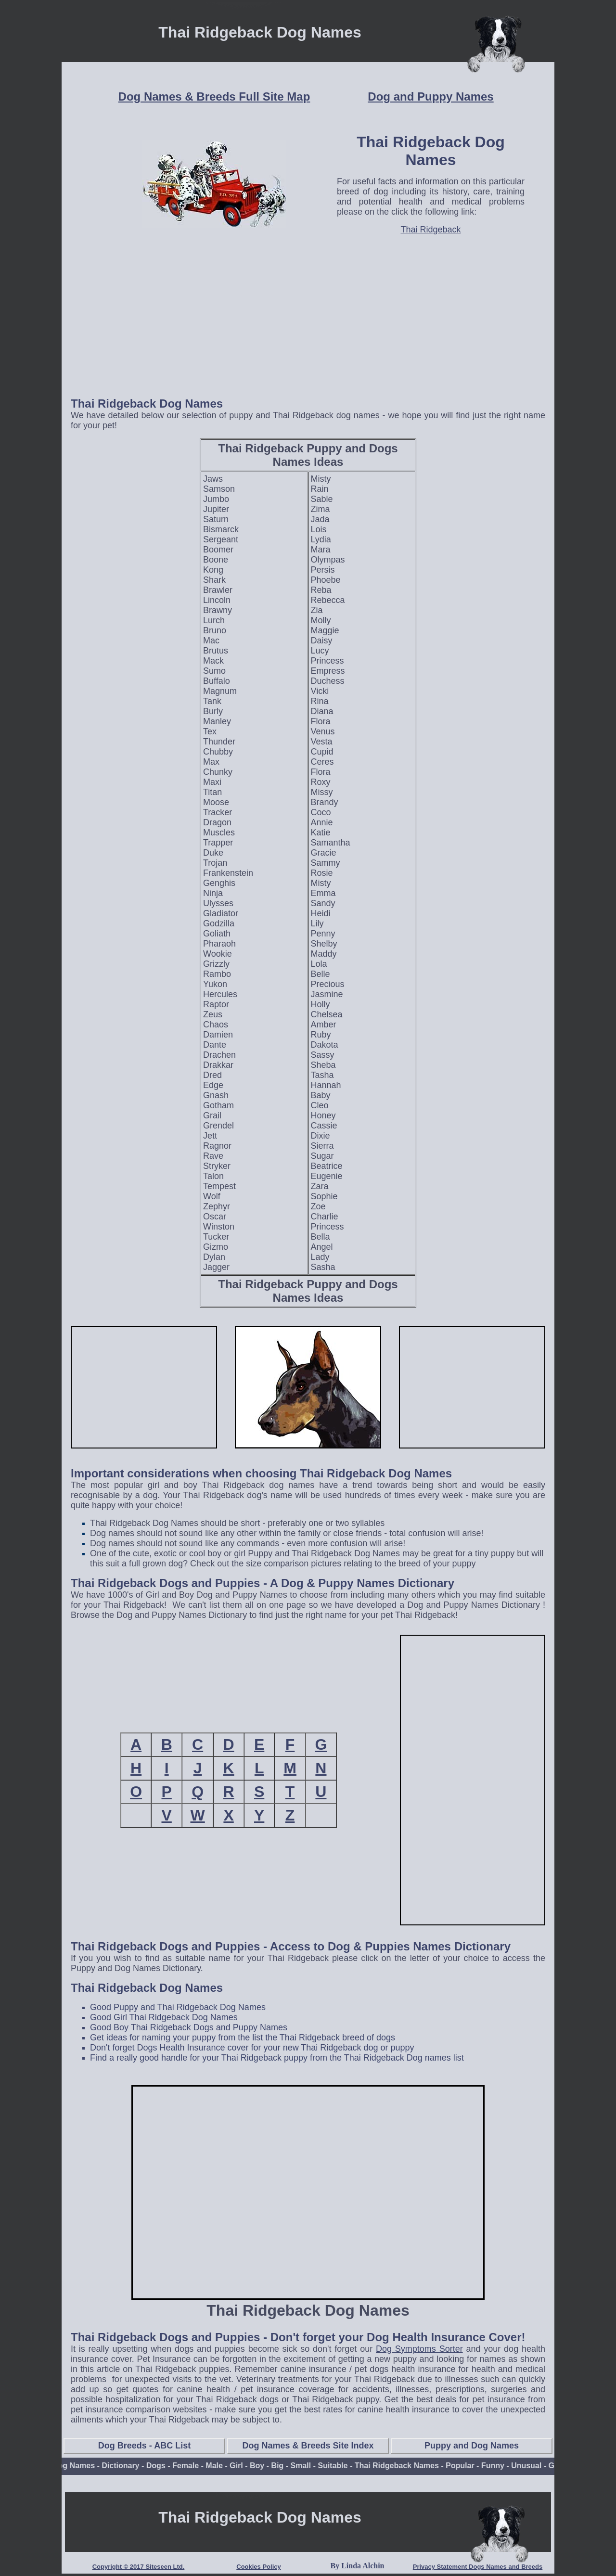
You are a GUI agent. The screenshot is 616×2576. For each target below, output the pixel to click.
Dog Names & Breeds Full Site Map (214, 96)
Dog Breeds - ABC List (144, 2445)
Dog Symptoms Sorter (419, 2349)
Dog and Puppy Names (430, 96)
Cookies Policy (258, 2566)
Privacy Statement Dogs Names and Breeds (478, 2566)
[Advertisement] (308, 321)
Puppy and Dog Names (471, 2445)
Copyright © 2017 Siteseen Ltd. (138, 2566)
